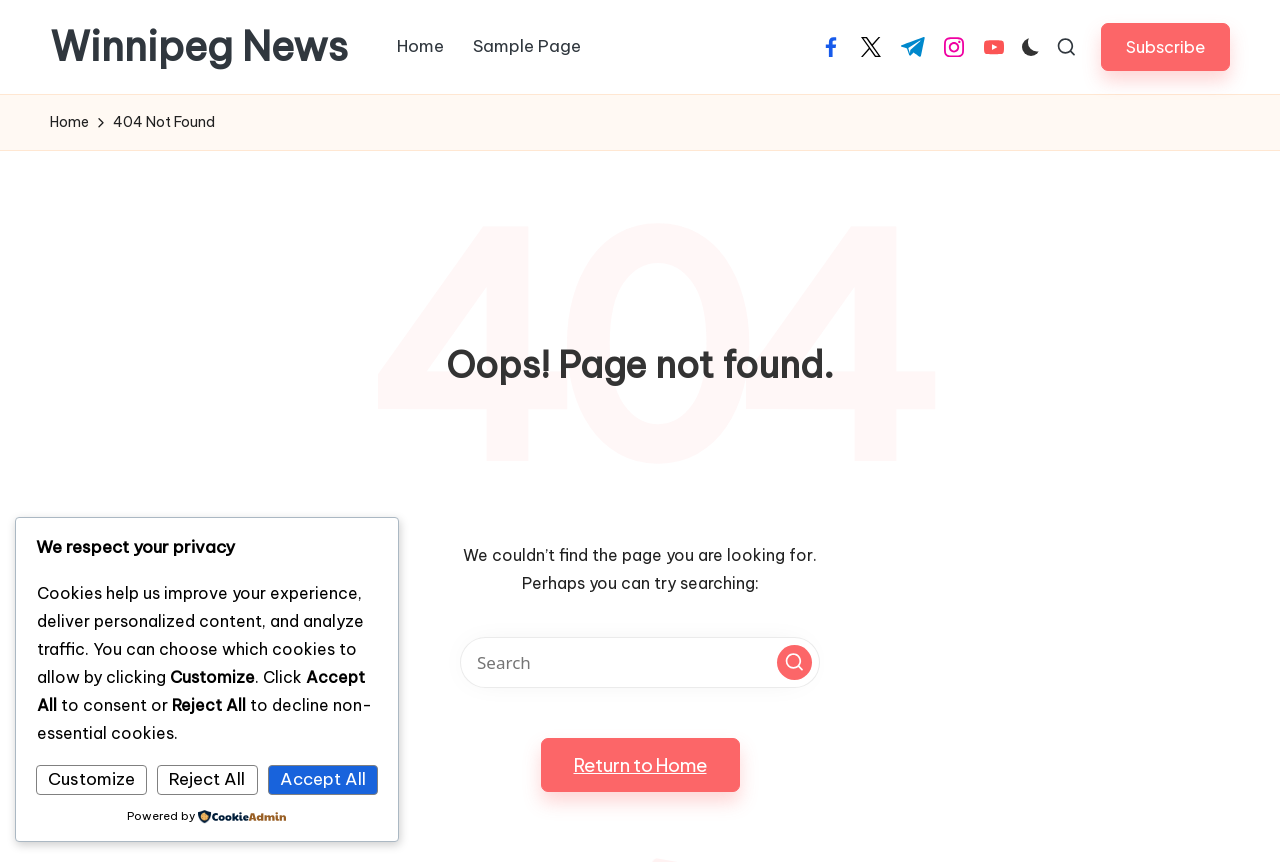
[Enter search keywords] (640, 662)
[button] (1165, 46)
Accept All (323, 779)
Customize (91, 779)
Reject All (207, 779)
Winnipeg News (199, 47)
